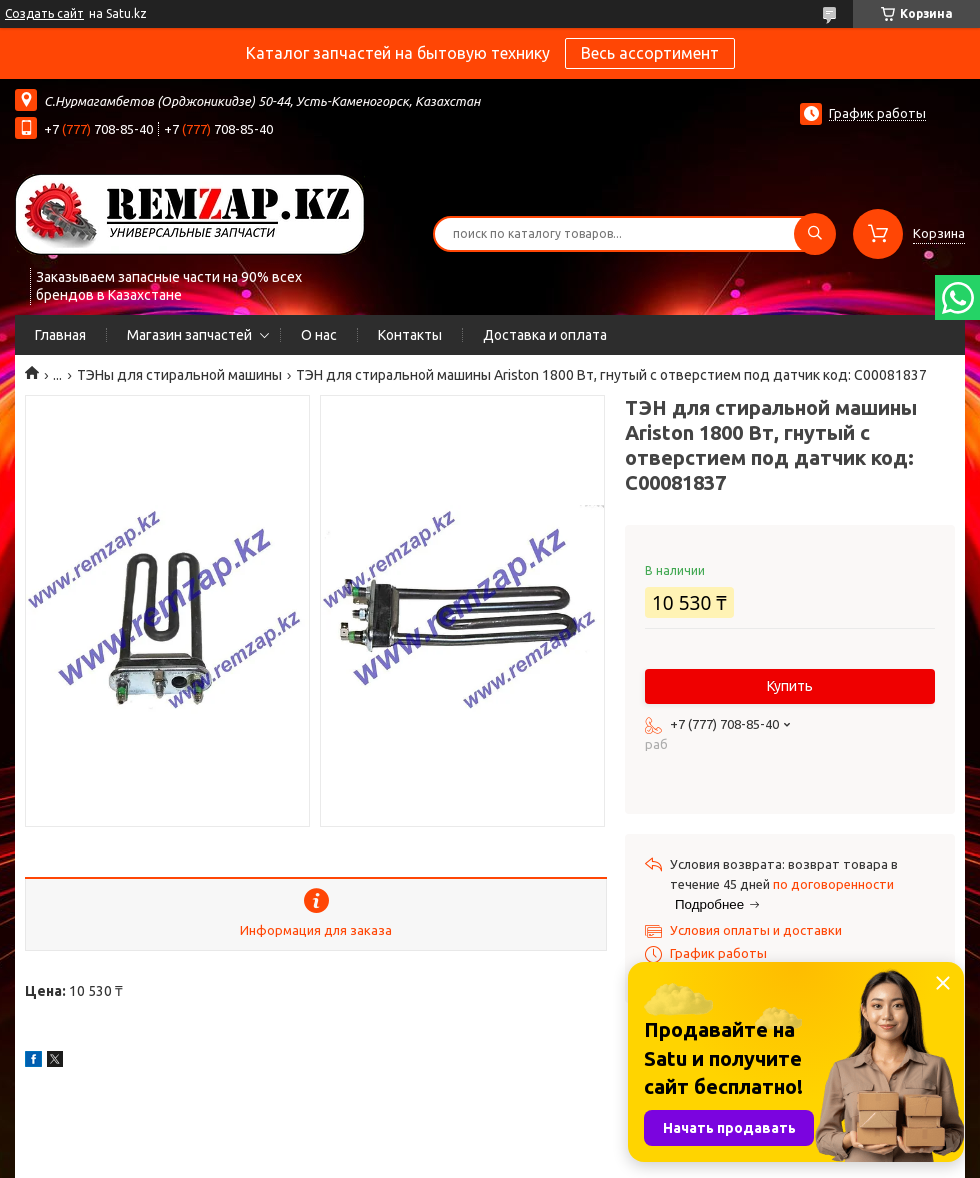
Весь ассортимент (650, 53)
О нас (319, 335)
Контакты (410, 335)
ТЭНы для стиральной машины (179, 375)
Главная (60, 335)
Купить (790, 686)
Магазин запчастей (189, 335)
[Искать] (815, 234)
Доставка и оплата (545, 335)
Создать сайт (44, 13)
